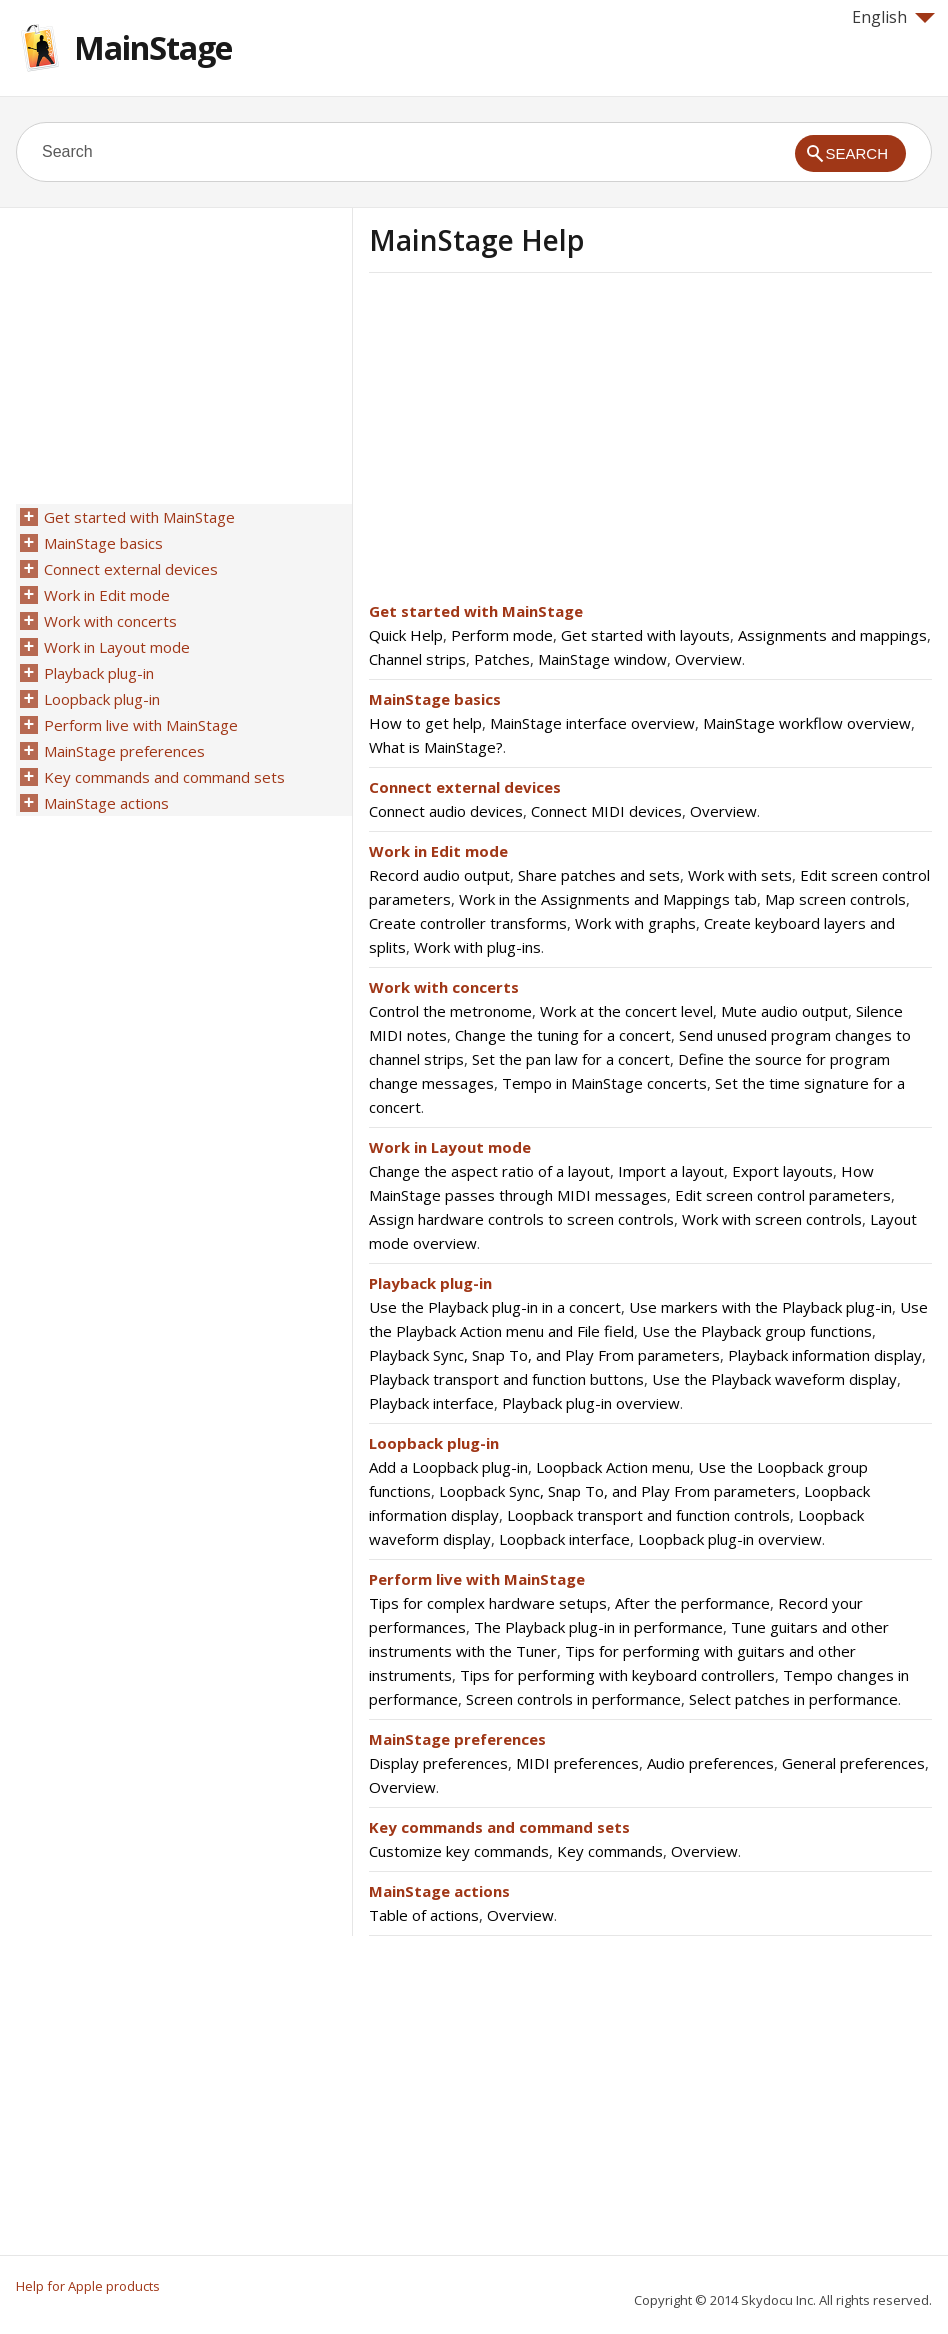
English (893, 17)
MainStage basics (435, 699)
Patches (502, 659)
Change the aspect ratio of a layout (489, 1171)
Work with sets (740, 875)
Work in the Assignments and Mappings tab (608, 899)
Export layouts (782, 1171)
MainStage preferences (457, 1739)
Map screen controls (835, 899)
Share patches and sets (599, 875)
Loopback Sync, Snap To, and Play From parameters (617, 1491)
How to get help (425, 723)
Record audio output (439, 875)
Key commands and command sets (499, 1827)
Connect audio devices (446, 811)
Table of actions (424, 1915)
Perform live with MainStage (477, 1579)
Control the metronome (450, 1011)
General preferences (853, 1763)
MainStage (153, 47)
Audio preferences (710, 1763)
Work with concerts (444, 987)
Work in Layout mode (450, 1147)
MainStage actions (439, 1891)
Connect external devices (465, 787)
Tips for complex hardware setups (488, 1603)
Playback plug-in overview (591, 1403)
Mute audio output (784, 1011)
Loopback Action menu (613, 1467)
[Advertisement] (537, 443)
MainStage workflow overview (807, 723)
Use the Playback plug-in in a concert (495, 1307)
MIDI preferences (577, 1763)
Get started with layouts (645, 635)
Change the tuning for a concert (563, 1035)
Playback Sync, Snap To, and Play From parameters (544, 1355)
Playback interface (431, 1403)
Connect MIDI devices (606, 811)
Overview (708, 659)
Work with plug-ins (477, 947)
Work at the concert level (626, 1011)
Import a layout (671, 1171)
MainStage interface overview (592, 723)
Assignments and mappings (832, 635)
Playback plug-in (430, 1283)
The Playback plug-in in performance (598, 1627)
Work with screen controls (772, 1219)
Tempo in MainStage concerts (604, 1083)
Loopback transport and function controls (648, 1515)
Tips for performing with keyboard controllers (617, 1675)
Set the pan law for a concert (571, 1059)
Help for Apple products (88, 2286)
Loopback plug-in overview (730, 1539)
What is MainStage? (436, 747)
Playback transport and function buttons (506, 1379)
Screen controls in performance (573, 1699)
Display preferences (438, 1763)
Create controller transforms (468, 923)
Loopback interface (564, 1539)
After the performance (692, 1603)
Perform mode (502, 635)
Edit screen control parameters (783, 1195)
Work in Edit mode (438, 851)
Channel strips (417, 659)
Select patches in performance (793, 1699)
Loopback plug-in (434, 1443)
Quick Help (406, 635)
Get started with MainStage (476, 611)
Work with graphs (635, 923)
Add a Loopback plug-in (448, 1467)
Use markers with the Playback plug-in (760, 1307)
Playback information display (825, 1355)
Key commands (610, 1851)
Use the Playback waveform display (774, 1379)
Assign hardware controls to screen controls (521, 1219)
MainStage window (602, 659)
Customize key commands (459, 1851)
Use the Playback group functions (757, 1331)
